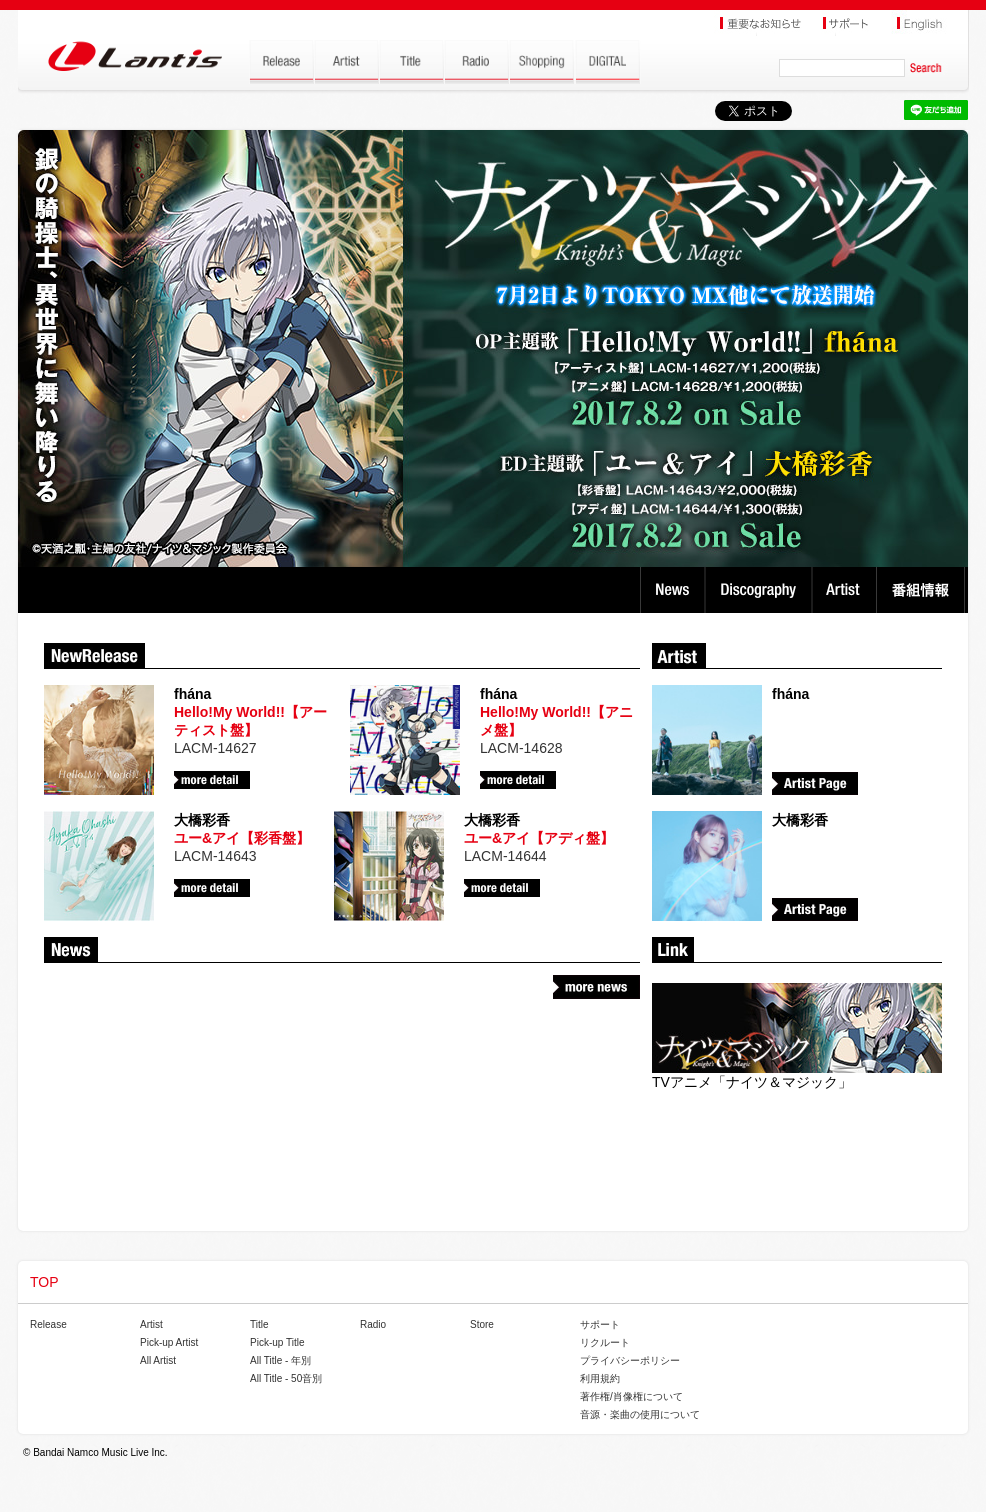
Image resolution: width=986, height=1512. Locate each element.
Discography (760, 590)
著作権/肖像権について (631, 1396)
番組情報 (923, 590)
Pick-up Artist (169, 1342)
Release (48, 1324)
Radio (373, 1324)
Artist (846, 590)
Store (482, 1324)
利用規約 (600, 1378)
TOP (44, 1282)
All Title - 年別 (280, 1360)
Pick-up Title (277, 1342)
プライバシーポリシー (630, 1360)
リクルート (605, 1342)
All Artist (158, 1360)
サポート (600, 1324)
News (672, 590)
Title (259, 1324)
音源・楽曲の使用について (640, 1414)
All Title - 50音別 (286, 1378)
